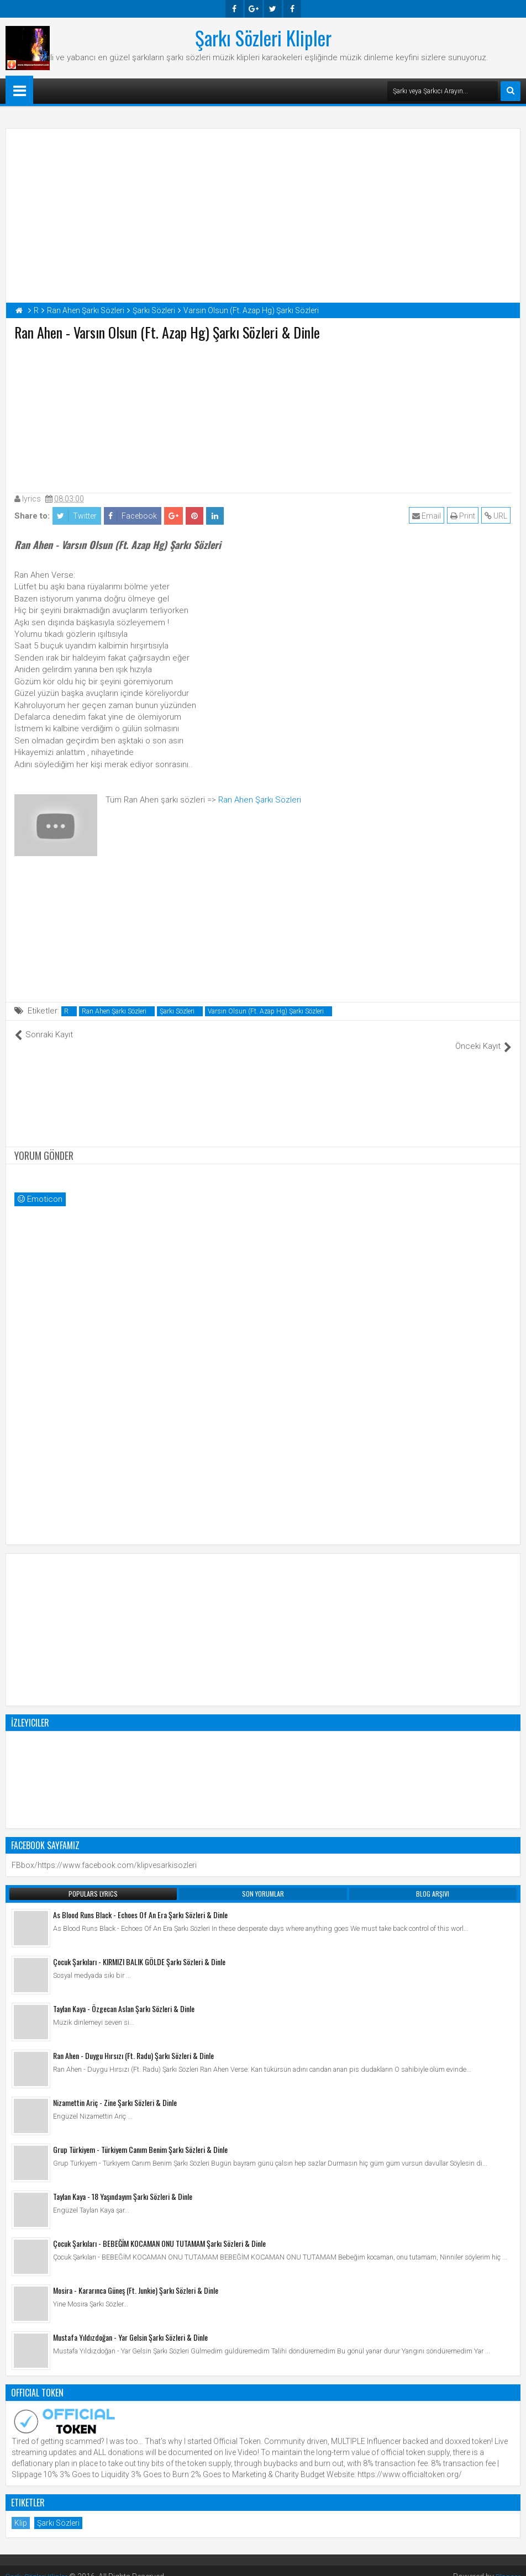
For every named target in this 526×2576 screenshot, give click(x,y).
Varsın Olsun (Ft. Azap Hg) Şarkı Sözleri (266, 1011)
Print (463, 515)
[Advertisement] (263, 414)
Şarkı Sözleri (177, 1011)
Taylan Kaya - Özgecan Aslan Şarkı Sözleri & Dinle (123, 1996)
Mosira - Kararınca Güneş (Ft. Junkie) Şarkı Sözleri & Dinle (135, 2278)
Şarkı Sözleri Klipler (263, 37)
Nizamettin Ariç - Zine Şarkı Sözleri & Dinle (115, 2090)
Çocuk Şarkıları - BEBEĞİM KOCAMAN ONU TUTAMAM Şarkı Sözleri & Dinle (159, 2231)
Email (427, 515)
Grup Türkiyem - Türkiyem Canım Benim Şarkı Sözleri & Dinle (140, 2137)
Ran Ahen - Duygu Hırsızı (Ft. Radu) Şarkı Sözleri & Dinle (133, 2043)
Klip (20, 2510)
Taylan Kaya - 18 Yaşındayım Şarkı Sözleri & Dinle (122, 2184)
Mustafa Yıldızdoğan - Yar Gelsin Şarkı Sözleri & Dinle (130, 2325)
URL (497, 515)
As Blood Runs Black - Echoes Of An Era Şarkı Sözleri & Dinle (140, 1902)
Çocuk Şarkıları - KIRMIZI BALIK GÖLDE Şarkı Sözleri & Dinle (139, 1949)
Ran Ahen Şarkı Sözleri (259, 800)
